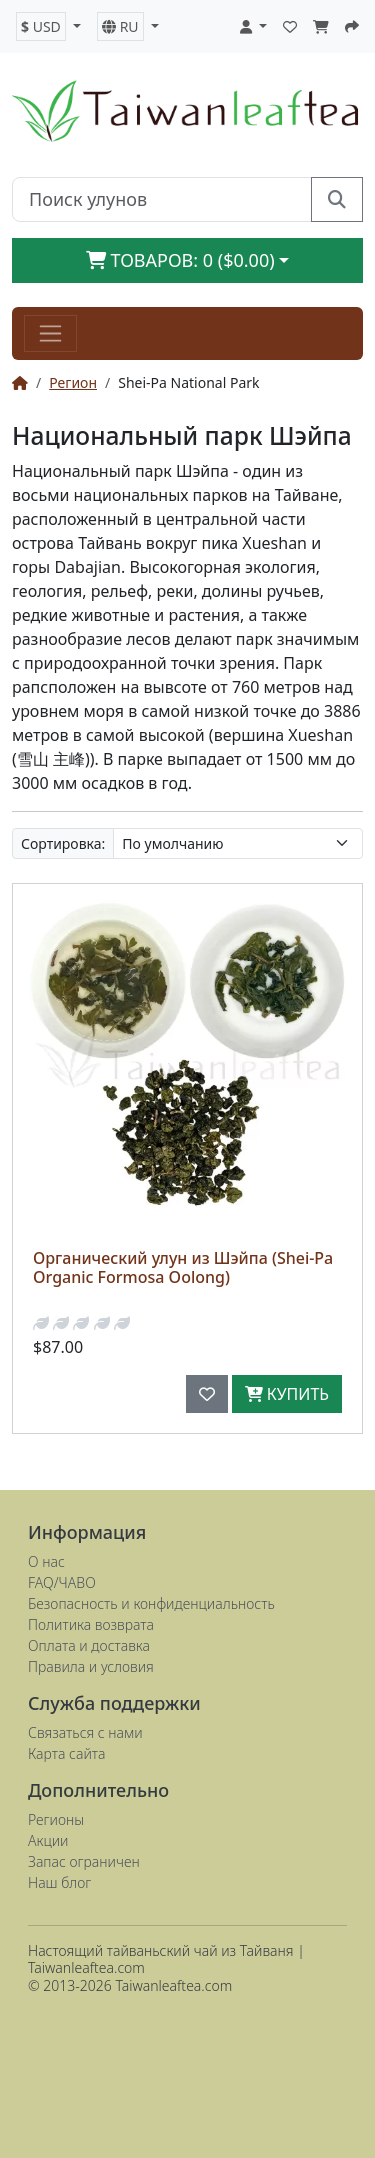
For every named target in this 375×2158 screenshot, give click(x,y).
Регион (73, 382)
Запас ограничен (84, 1861)
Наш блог (59, 1882)
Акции (48, 1840)
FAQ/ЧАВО (62, 1582)
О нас (46, 1561)
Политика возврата (91, 1624)
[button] (48, 26)
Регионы (56, 1819)
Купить (287, 1394)
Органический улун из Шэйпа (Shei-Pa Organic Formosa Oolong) (183, 1267)
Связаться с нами (85, 1732)
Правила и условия (91, 1666)
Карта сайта (66, 1753)
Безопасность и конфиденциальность (151, 1603)
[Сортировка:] (238, 843)
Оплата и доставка (89, 1645)
